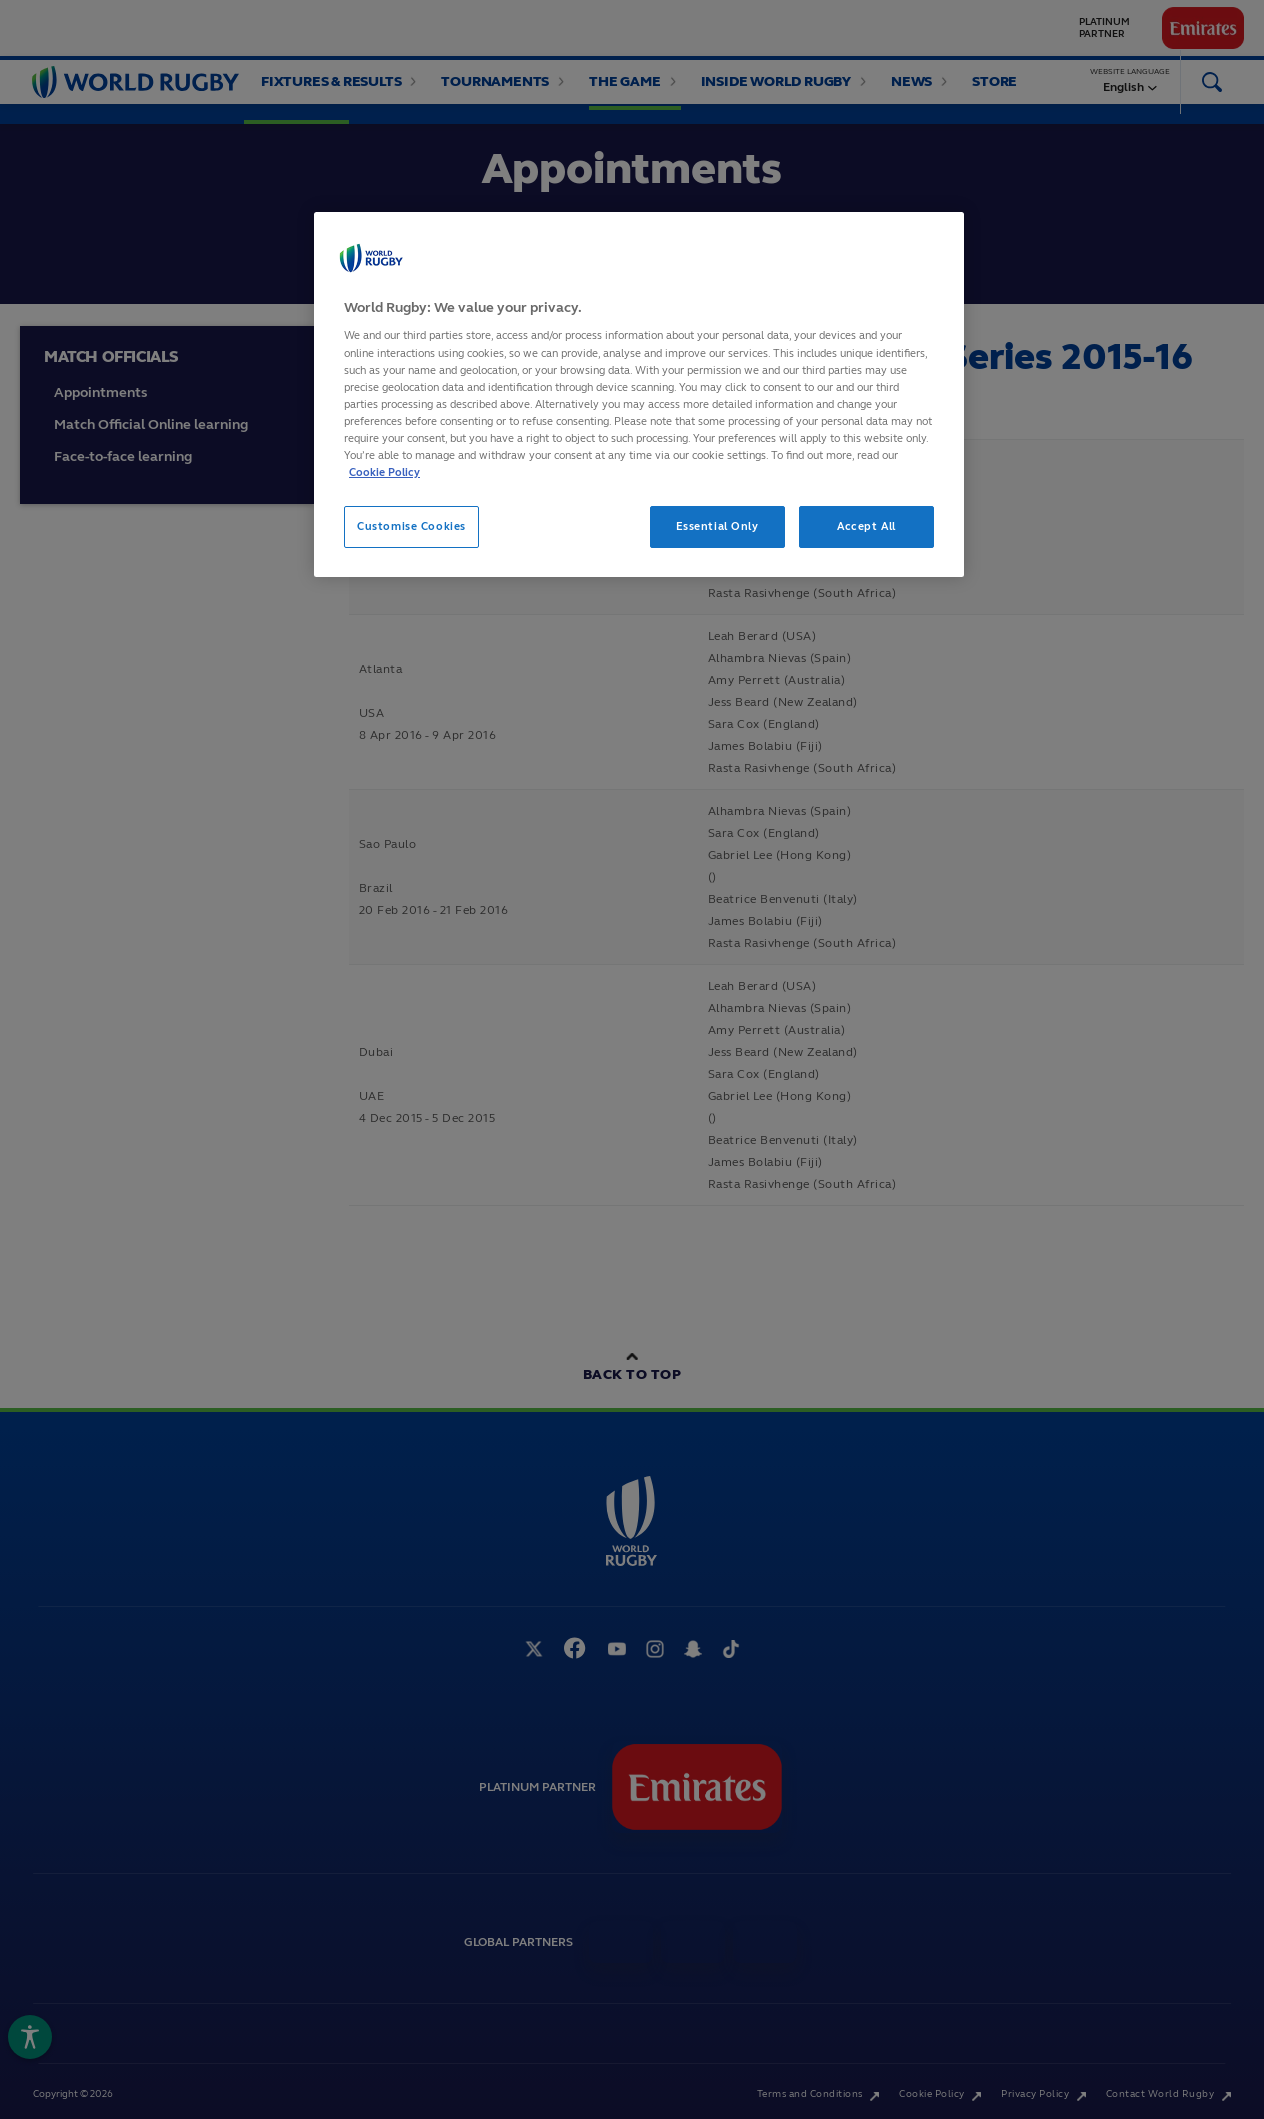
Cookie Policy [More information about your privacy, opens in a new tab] (384, 472)
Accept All (866, 526)
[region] (639, 394)
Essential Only (717, 526)
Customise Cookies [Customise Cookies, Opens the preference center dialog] (411, 526)
